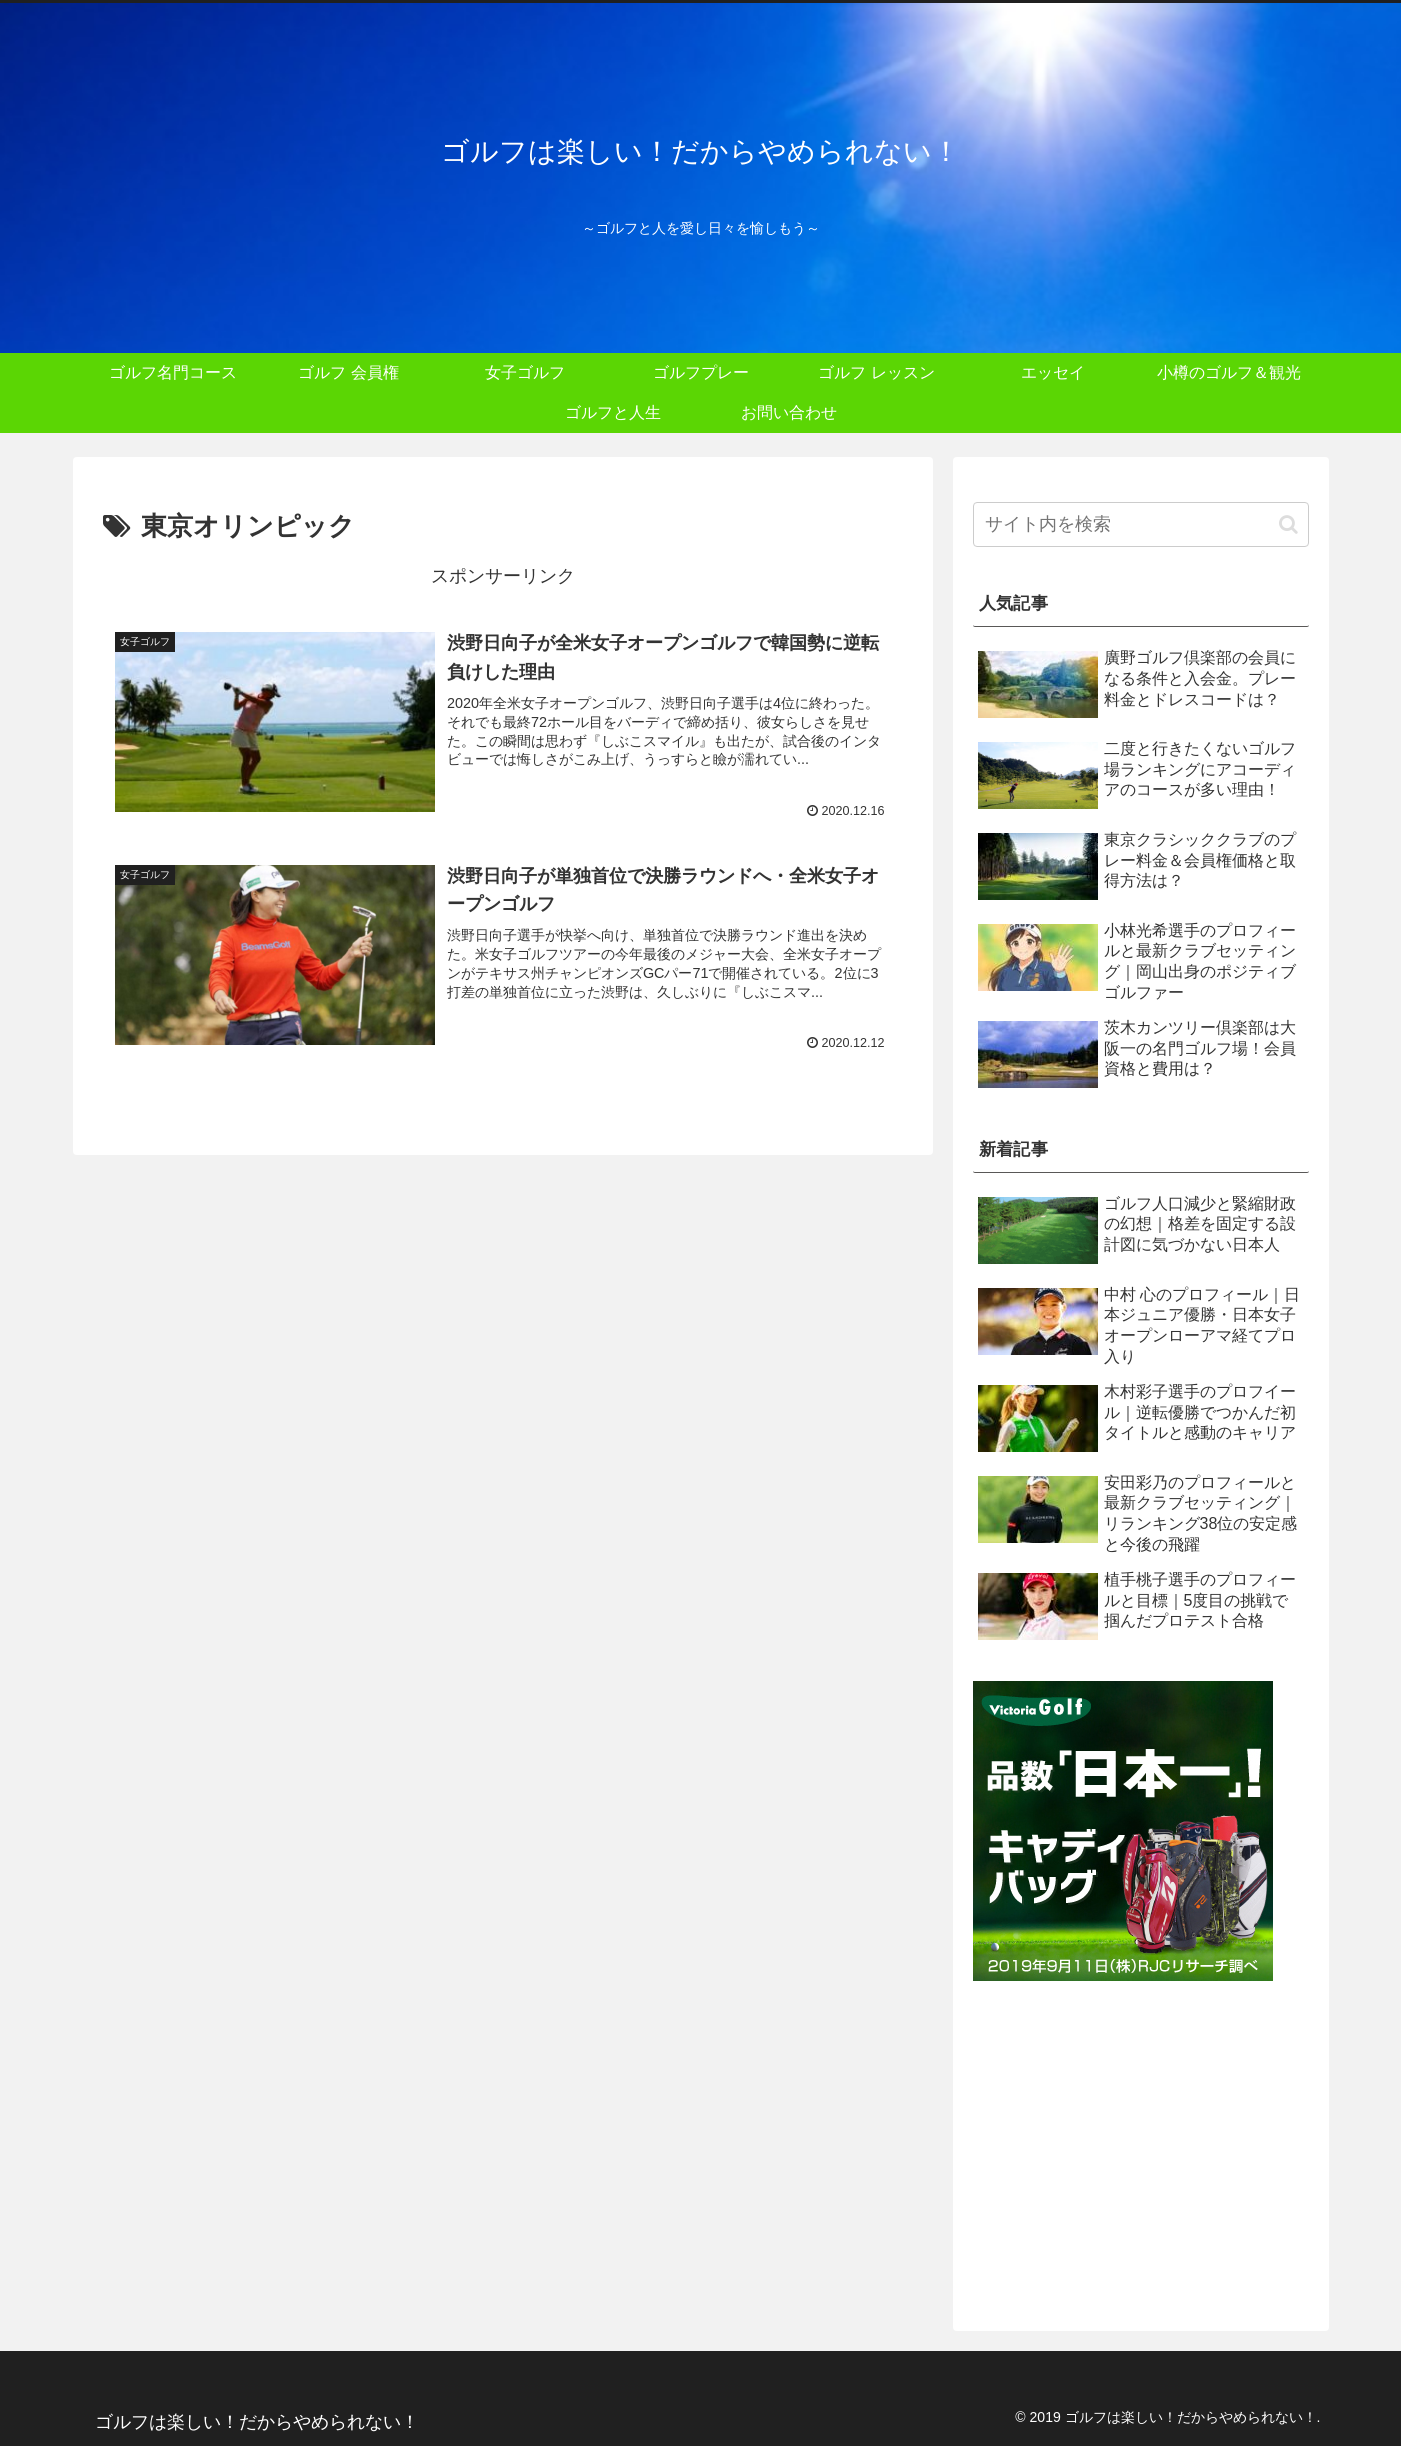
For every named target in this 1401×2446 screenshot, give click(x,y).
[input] (1141, 524)
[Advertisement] (1141, 2146)
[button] (1288, 524)
